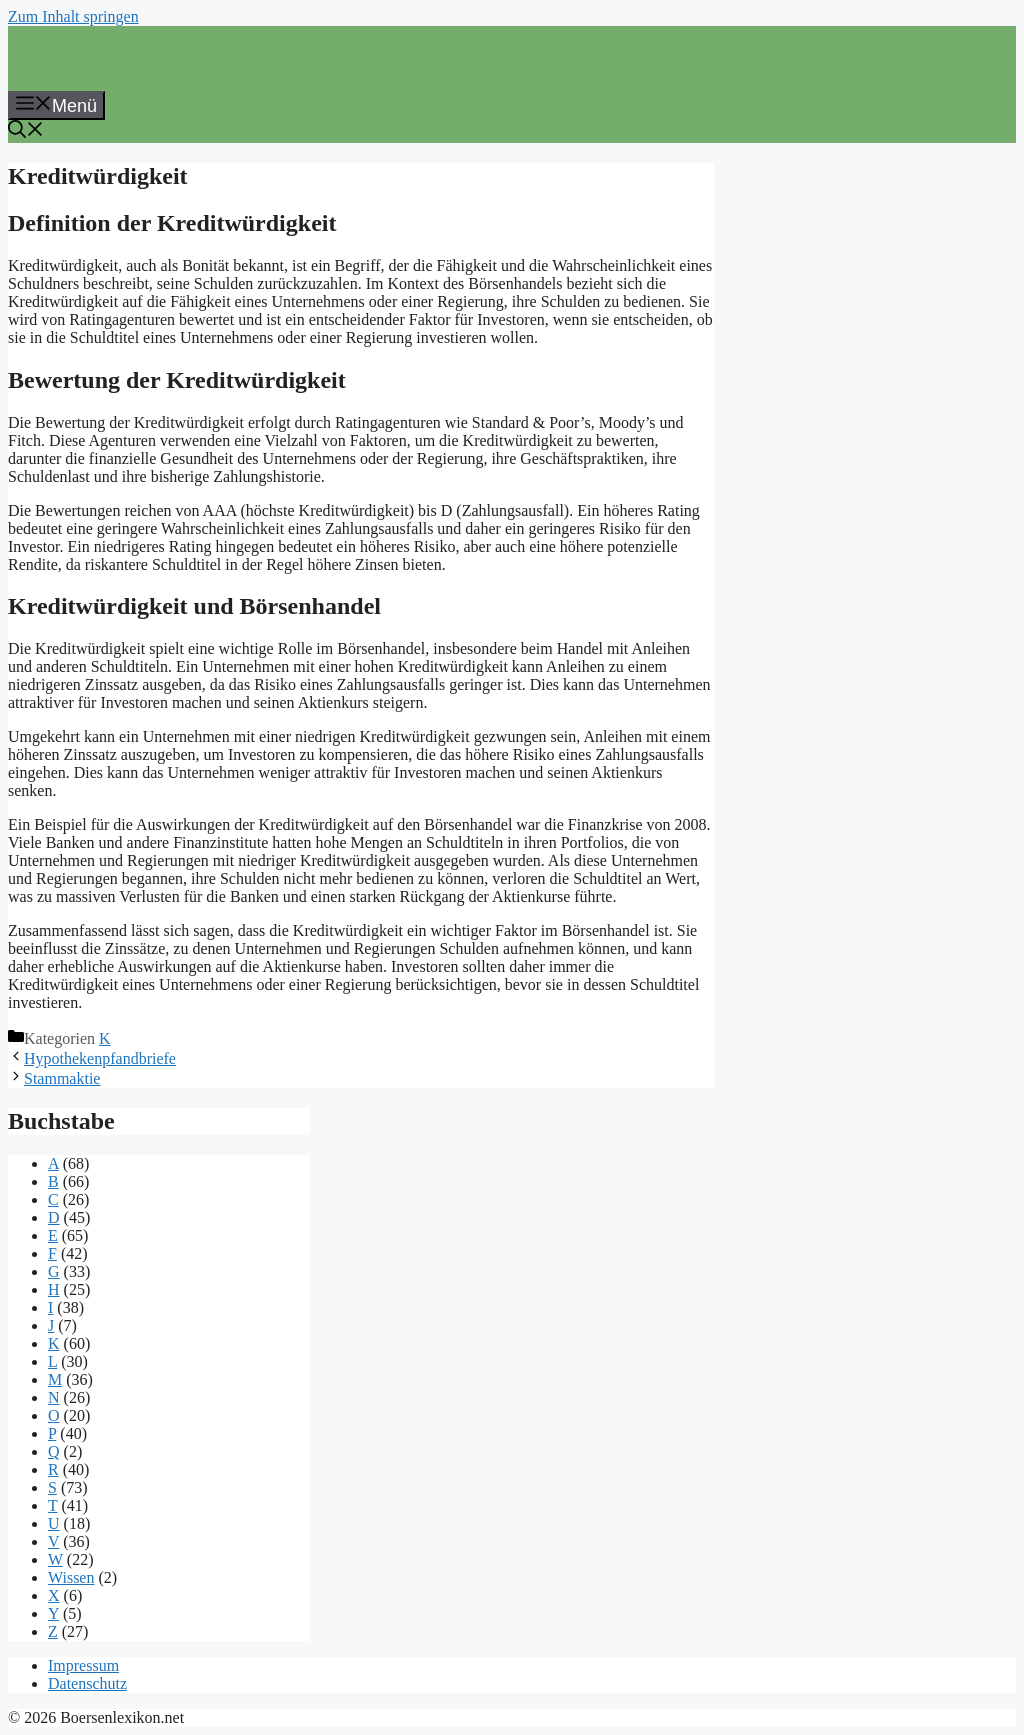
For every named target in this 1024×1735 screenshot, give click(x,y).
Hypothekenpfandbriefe (100, 1058)
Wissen (71, 1577)
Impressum (83, 1665)
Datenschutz (87, 1683)
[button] (26, 132)
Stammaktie (62, 1078)
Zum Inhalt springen (73, 16)
